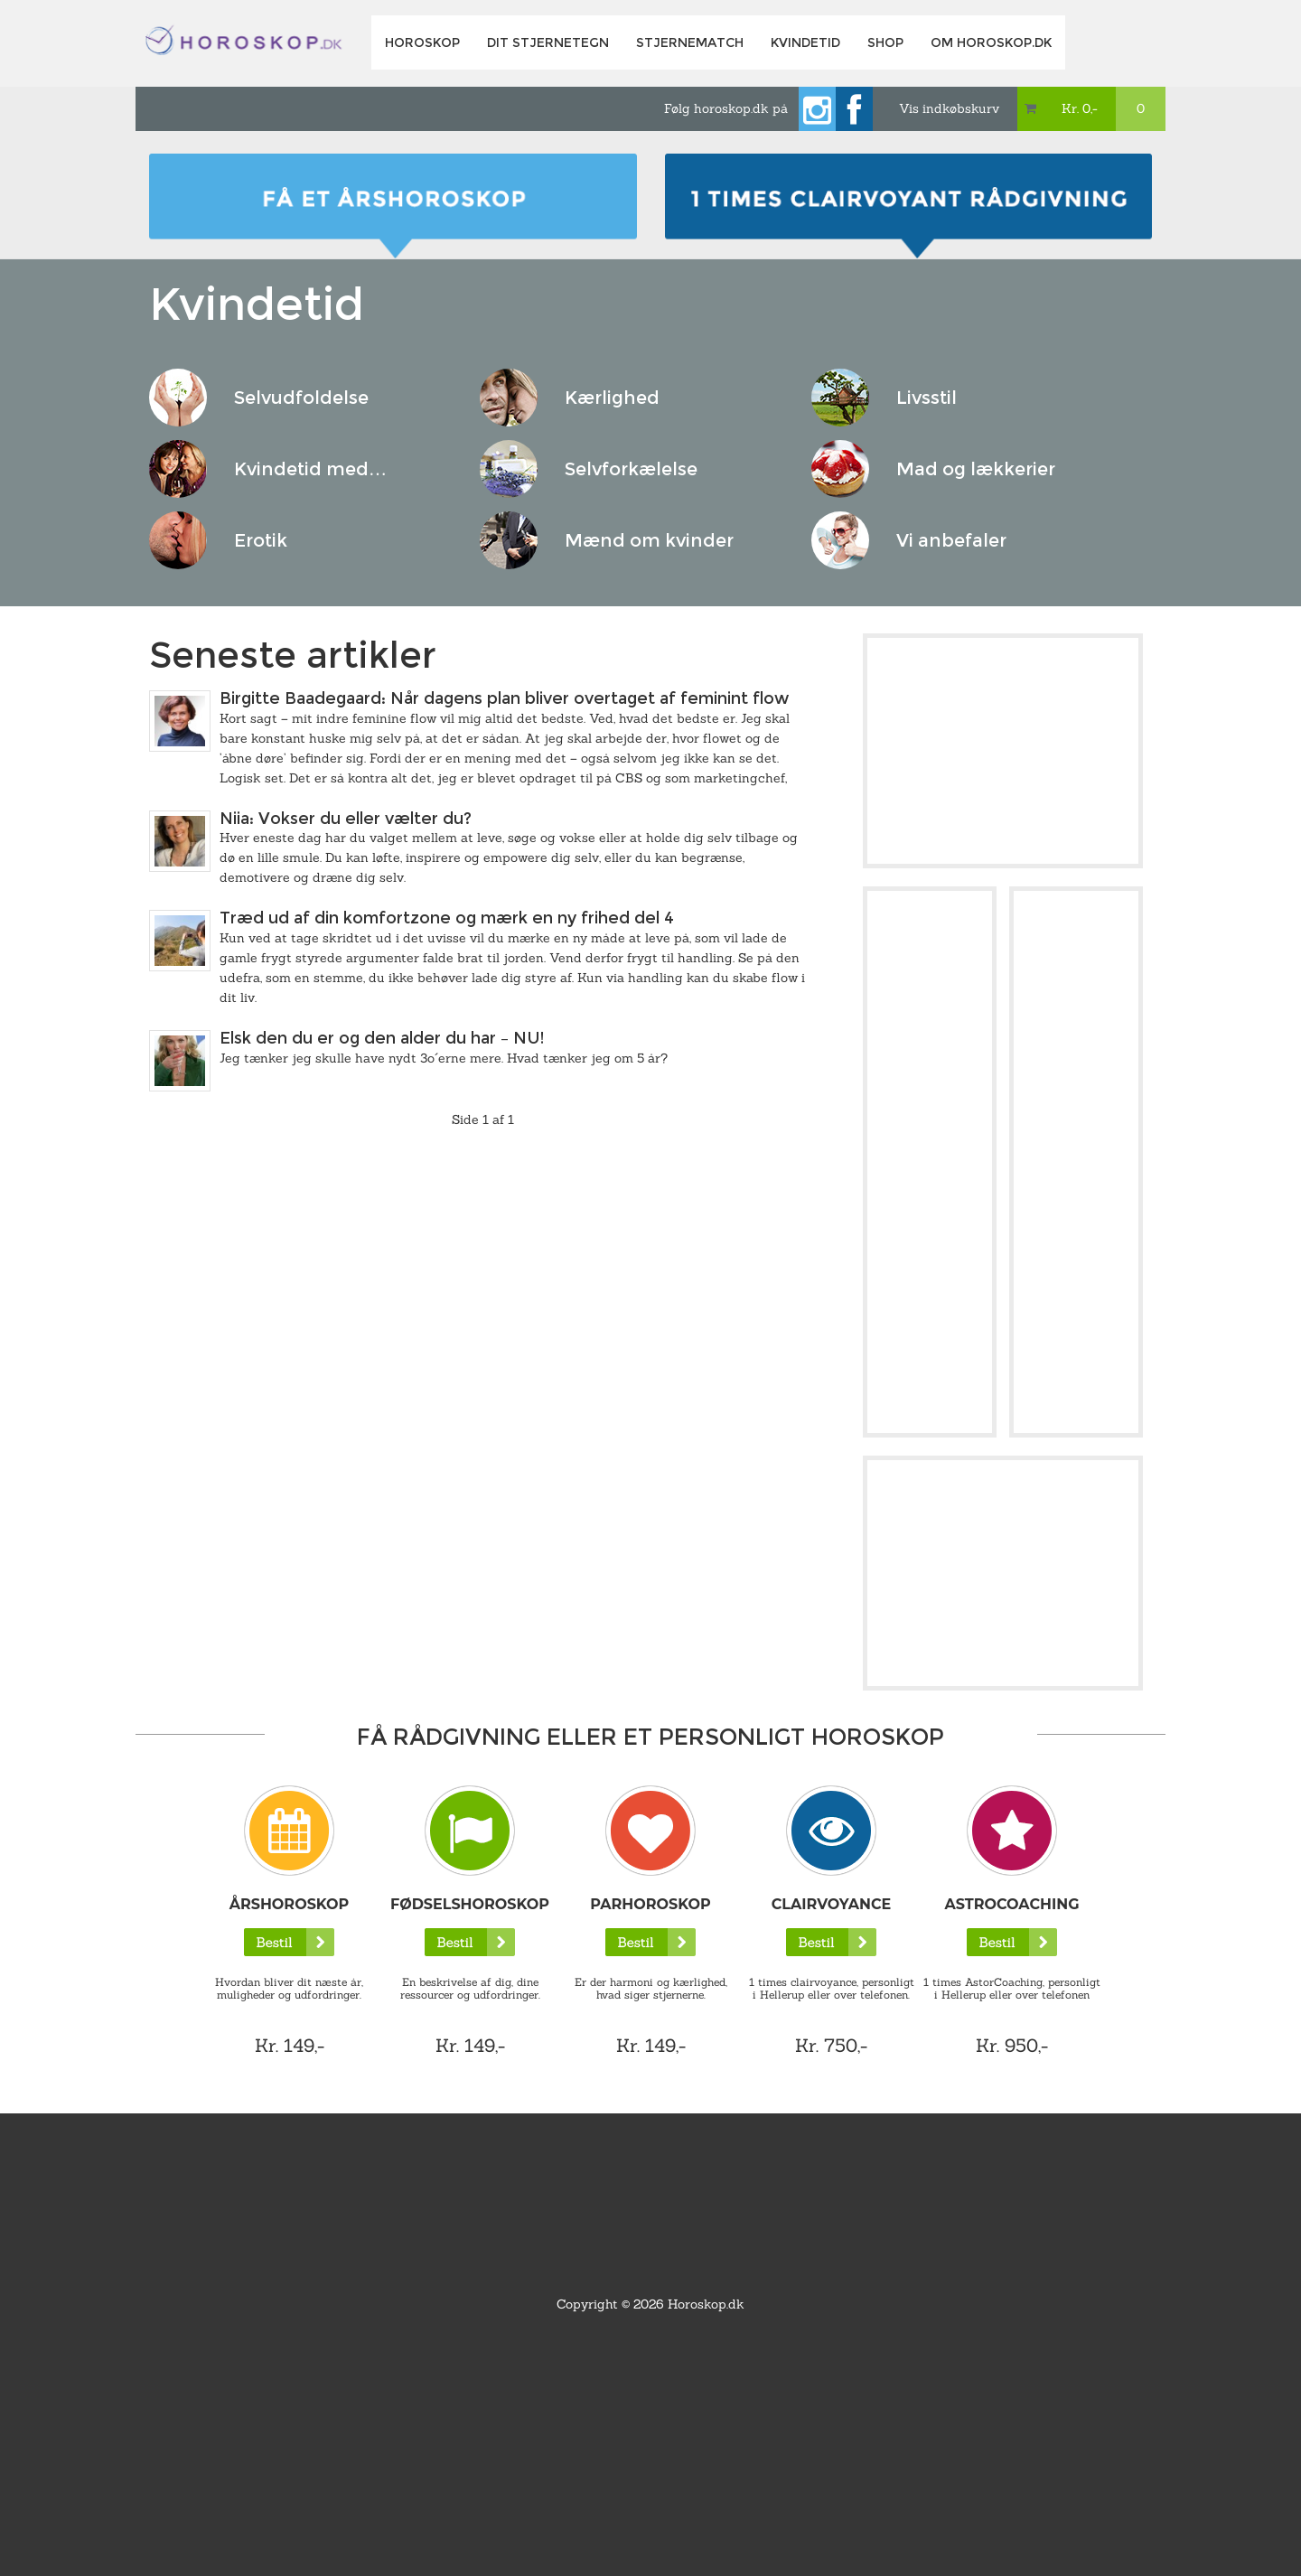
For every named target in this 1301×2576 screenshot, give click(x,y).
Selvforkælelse (631, 469)
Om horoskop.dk (991, 42)
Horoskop (422, 42)
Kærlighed (612, 397)
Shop (885, 42)
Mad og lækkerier (975, 469)
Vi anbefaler (951, 540)
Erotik (260, 540)
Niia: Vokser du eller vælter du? (346, 819)
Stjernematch (690, 42)
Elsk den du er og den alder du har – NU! (382, 1038)
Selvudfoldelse (301, 397)
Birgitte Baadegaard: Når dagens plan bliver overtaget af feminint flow (504, 698)
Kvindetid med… (310, 469)
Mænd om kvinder (649, 540)
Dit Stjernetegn (548, 42)
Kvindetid (805, 42)
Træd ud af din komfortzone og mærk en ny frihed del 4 (447, 918)
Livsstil (926, 397)
